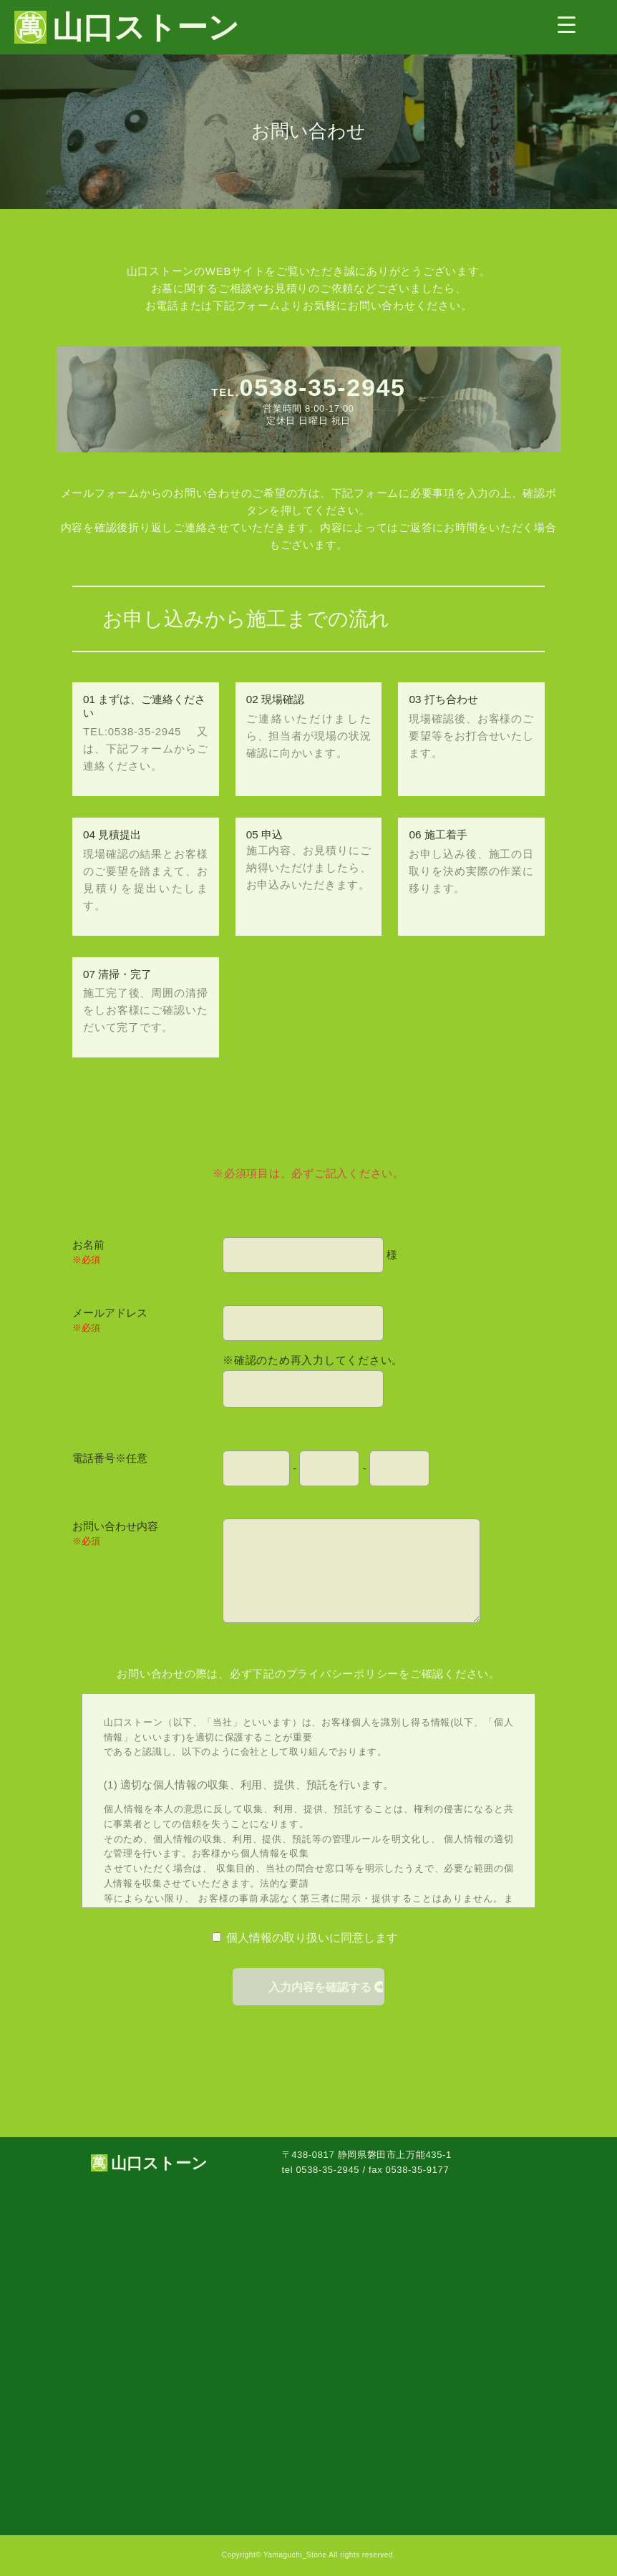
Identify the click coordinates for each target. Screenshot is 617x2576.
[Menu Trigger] (566, 24)
